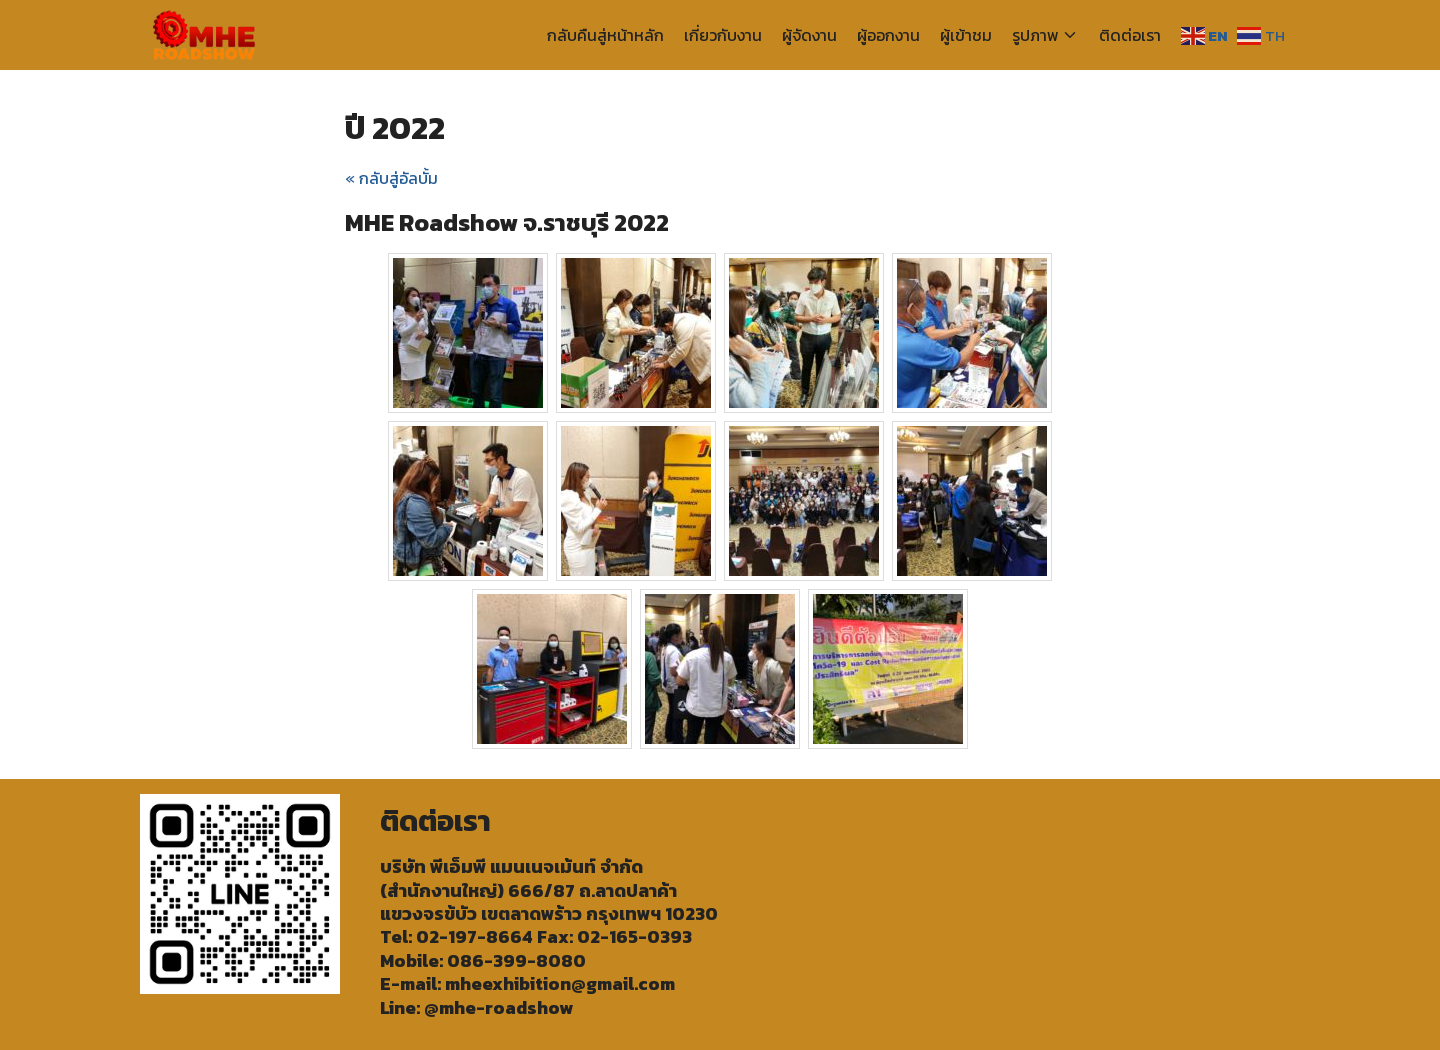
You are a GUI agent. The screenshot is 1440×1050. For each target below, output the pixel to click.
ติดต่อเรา (1130, 35)
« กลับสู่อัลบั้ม (391, 178)
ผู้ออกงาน (888, 35)
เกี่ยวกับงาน (723, 35)
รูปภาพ (1035, 35)
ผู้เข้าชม (966, 35)
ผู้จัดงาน (809, 35)
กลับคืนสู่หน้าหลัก (605, 35)
